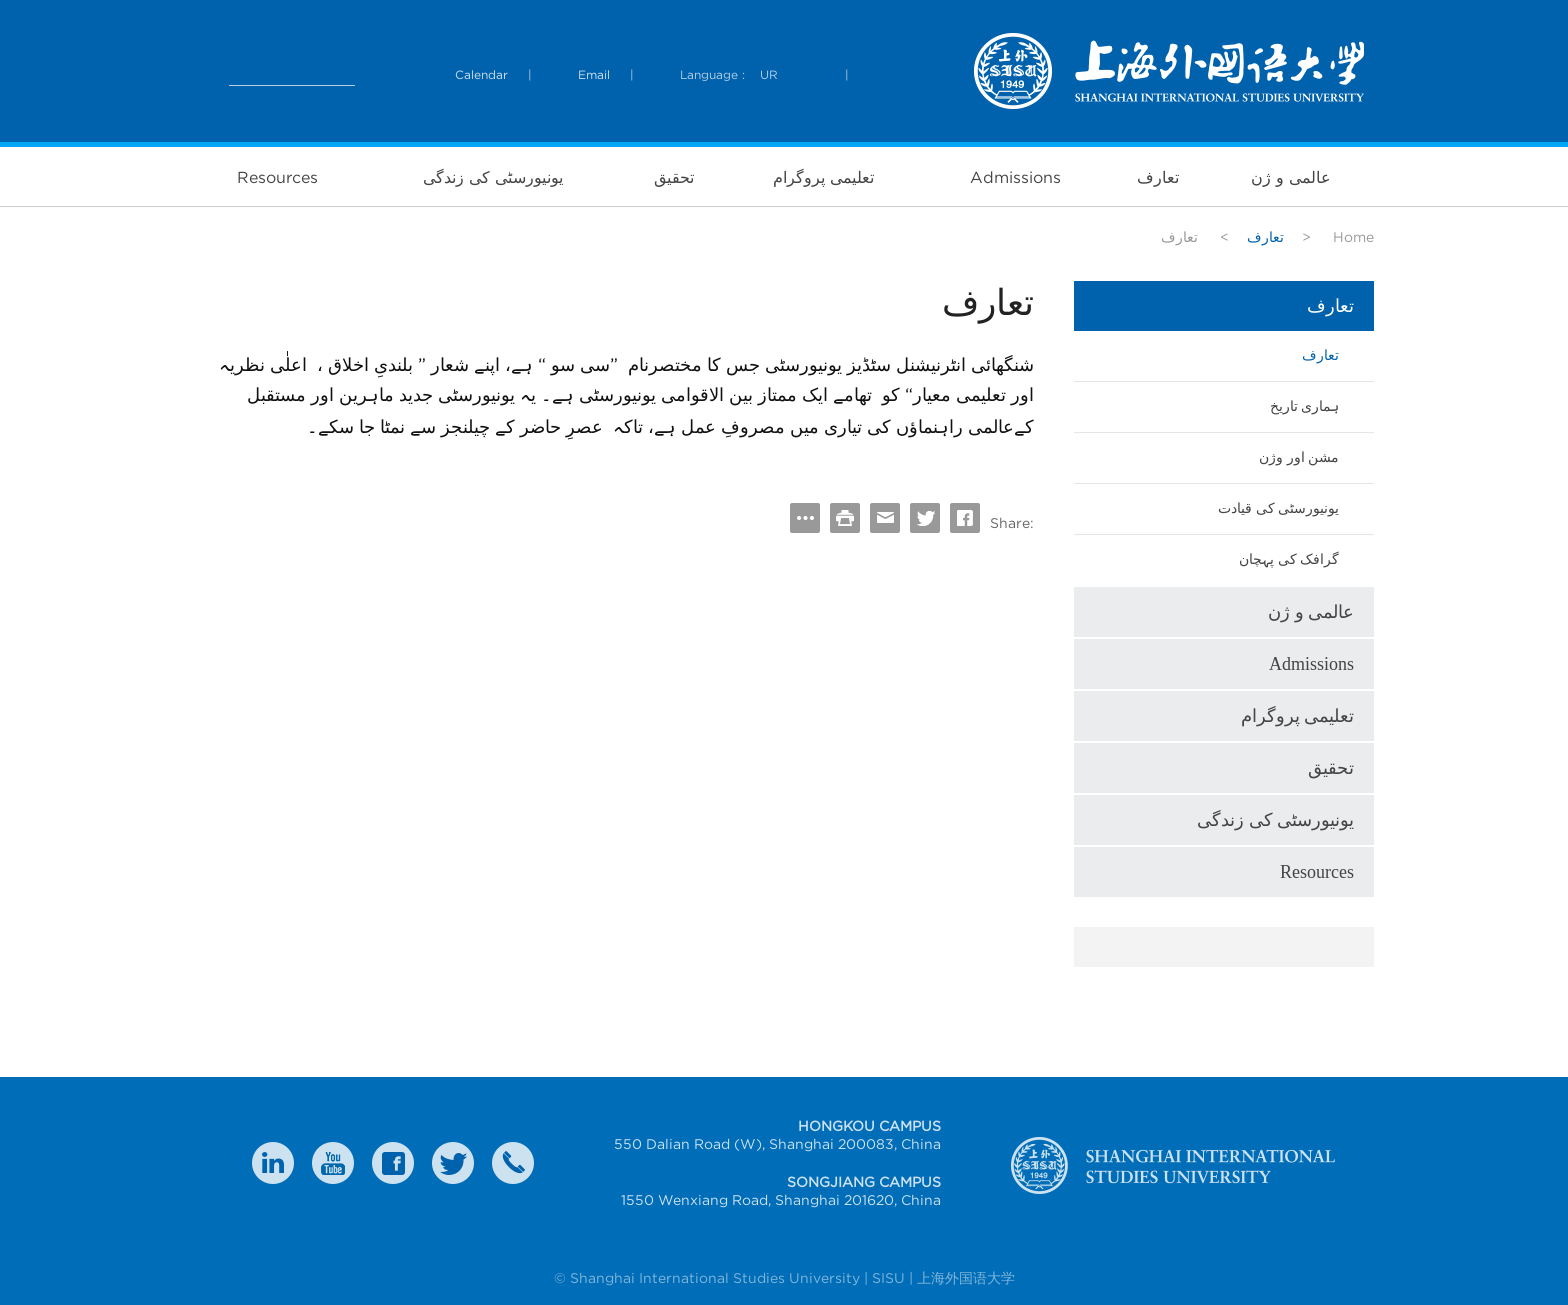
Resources (277, 177)
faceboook (393, 1163)
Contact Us (513, 1163)
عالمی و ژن (1291, 177)
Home (1353, 237)
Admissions (1015, 177)
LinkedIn (273, 1163)
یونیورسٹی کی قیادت (1278, 508)
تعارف (1158, 177)
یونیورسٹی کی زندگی (493, 177)
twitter (453, 1163)
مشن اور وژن (1299, 457)
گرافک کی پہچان (1289, 559)
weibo (333, 1163)
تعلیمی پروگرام (823, 177)
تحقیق (674, 177)
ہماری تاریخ (1305, 406)
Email (594, 74)
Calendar (481, 74)
